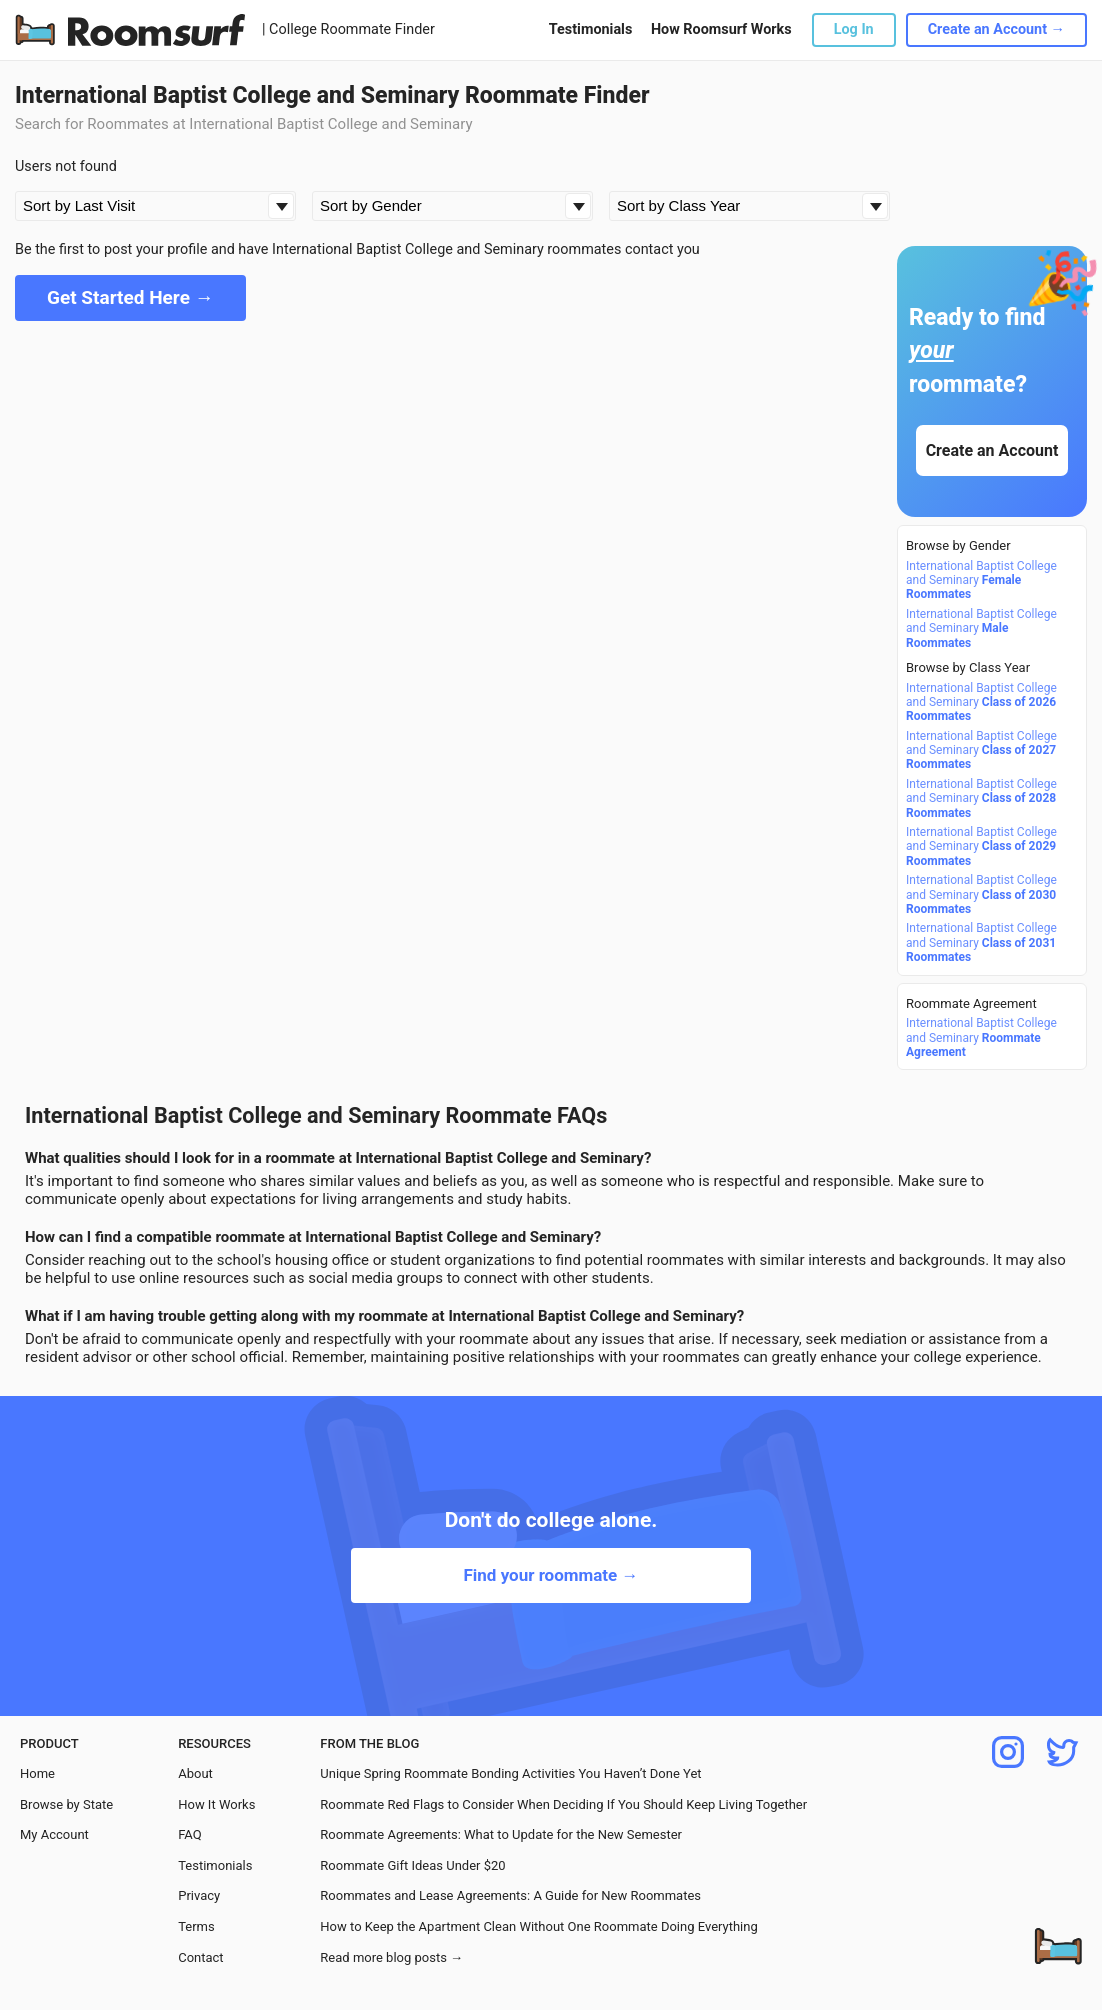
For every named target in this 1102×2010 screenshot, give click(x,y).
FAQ (189, 1834)
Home (37, 1773)
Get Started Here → (130, 297)
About (195, 1773)
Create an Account (992, 450)
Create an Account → (996, 29)
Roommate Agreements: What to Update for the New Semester (501, 1834)
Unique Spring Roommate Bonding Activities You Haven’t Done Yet (510, 1773)
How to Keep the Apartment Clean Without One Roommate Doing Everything (538, 1926)
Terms (196, 1926)
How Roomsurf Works (721, 29)
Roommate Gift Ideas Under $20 (412, 1865)
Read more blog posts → (391, 1957)
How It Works (216, 1804)
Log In (854, 29)
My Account (54, 1834)
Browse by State (66, 1804)
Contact (200, 1957)
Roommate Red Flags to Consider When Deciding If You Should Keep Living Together (563, 1804)
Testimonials (590, 29)
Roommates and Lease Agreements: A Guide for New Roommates (510, 1895)
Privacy (199, 1895)
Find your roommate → (550, 1575)
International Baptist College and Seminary (981, 580)
